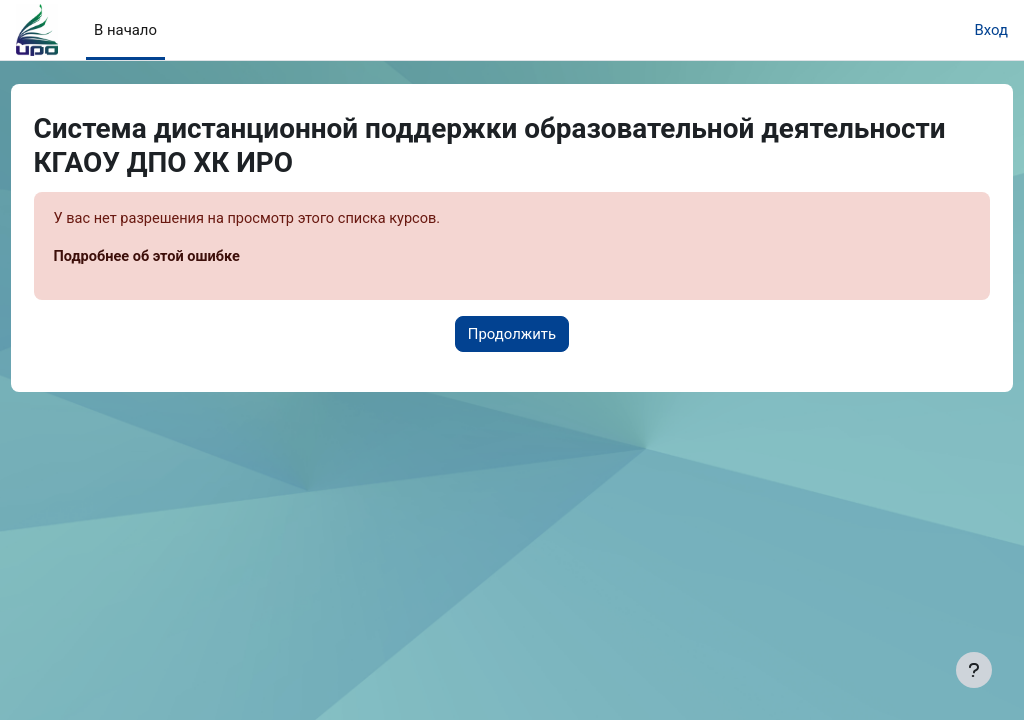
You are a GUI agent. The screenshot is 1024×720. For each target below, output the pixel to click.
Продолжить (512, 335)
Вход (991, 30)
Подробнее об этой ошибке (186, 257)
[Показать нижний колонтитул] (974, 670)
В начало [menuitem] (125, 30)
